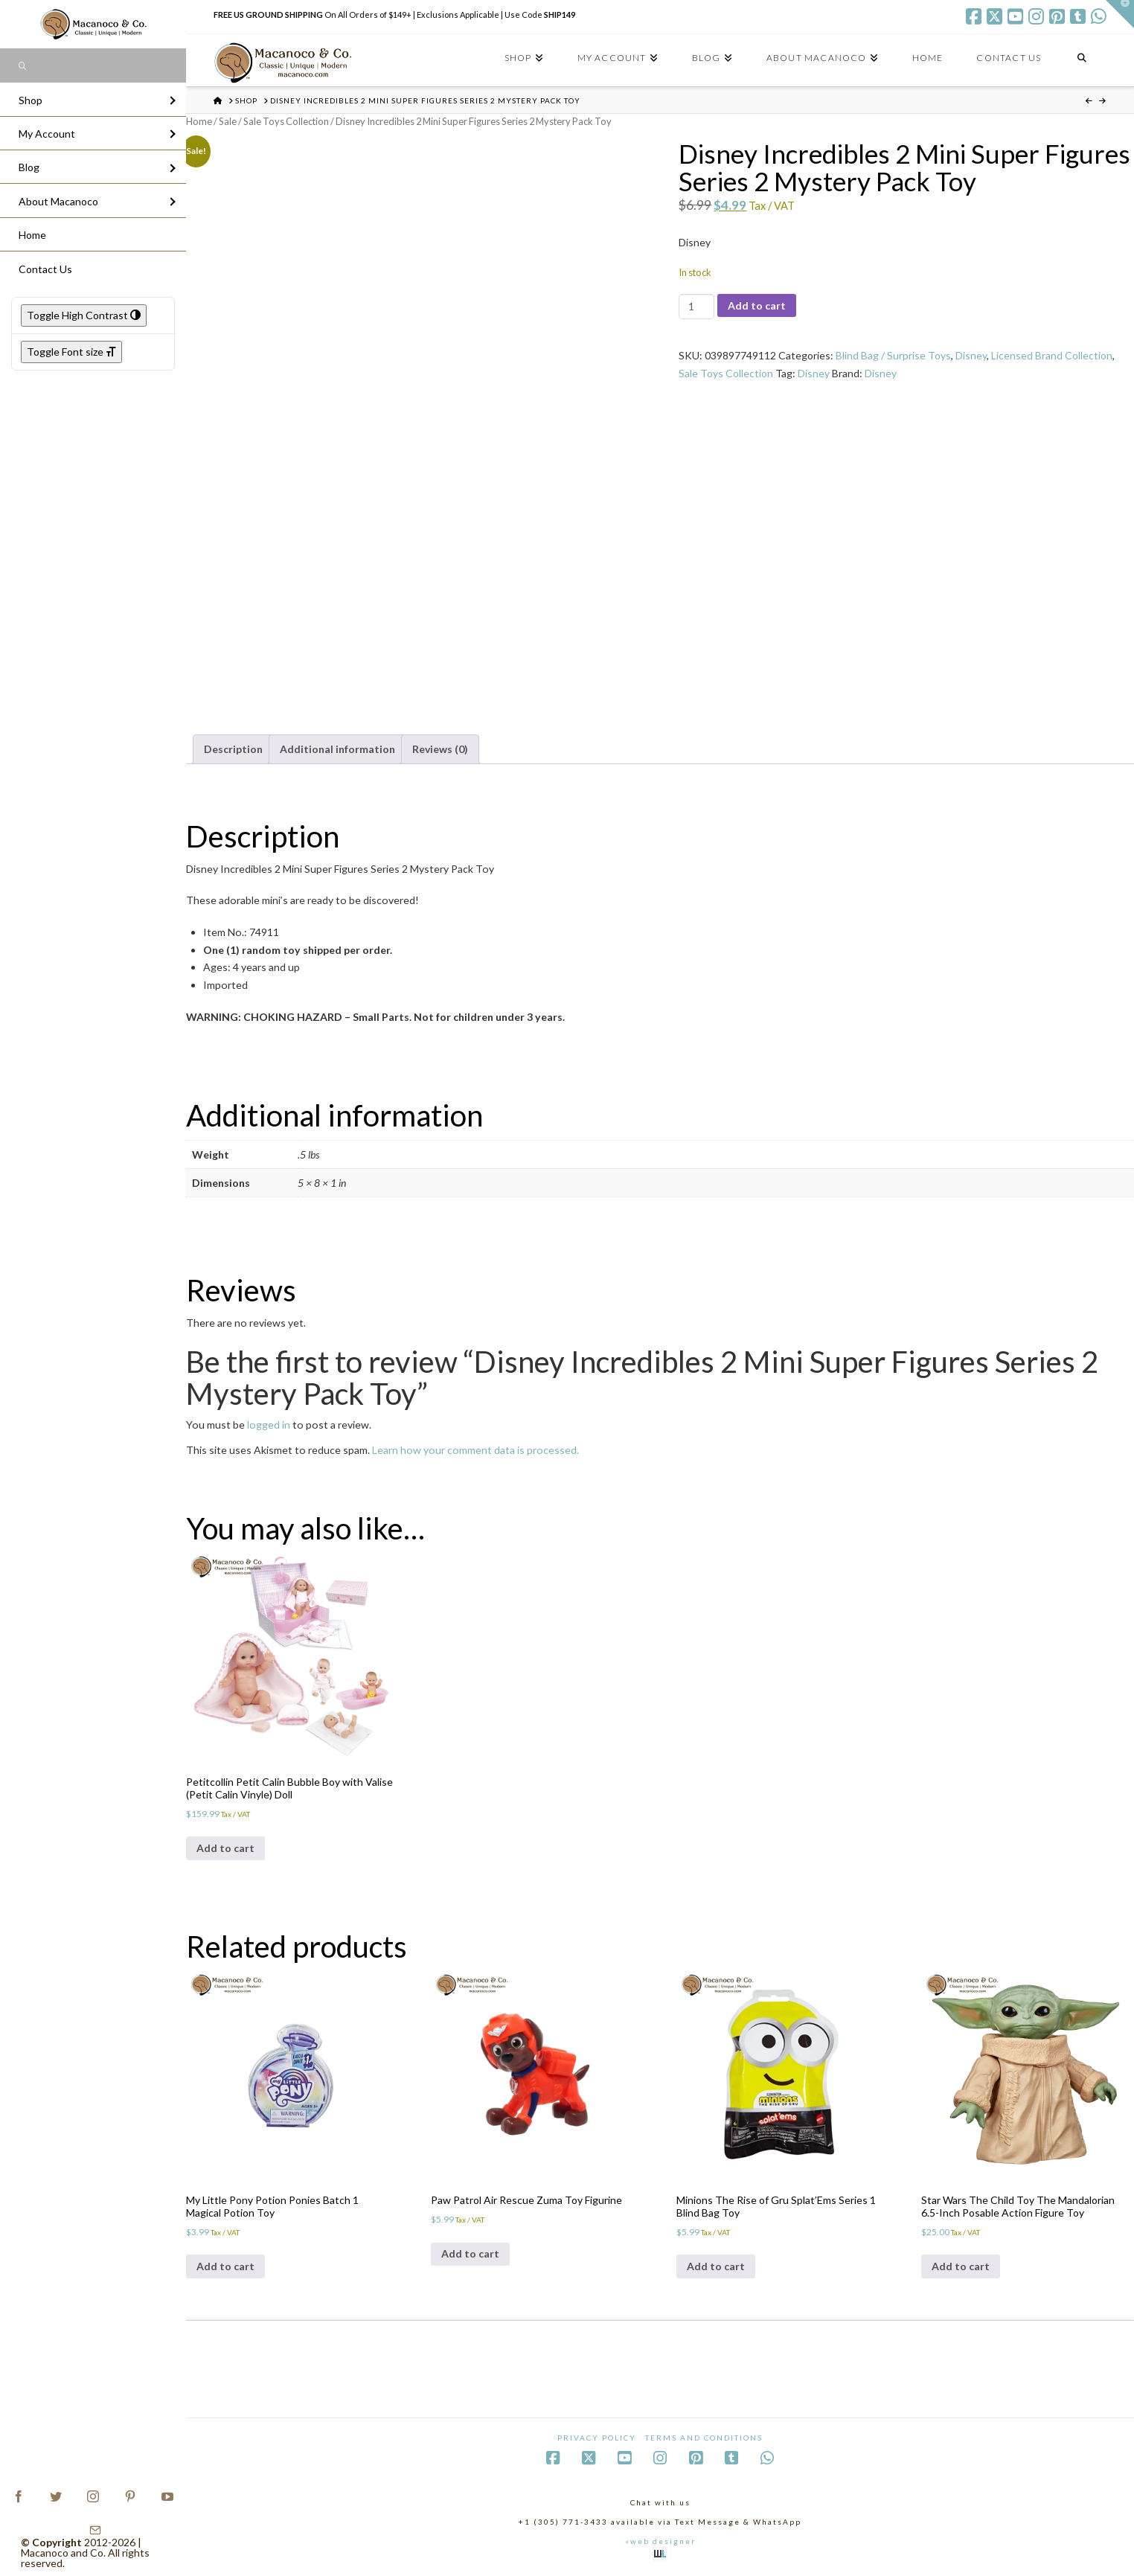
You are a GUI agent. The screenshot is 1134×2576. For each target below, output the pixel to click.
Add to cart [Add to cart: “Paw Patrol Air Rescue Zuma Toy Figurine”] (470, 2253)
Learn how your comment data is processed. (475, 1450)
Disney (971, 355)
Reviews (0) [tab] (440, 749)
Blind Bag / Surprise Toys (893, 355)
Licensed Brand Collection (1051, 355)
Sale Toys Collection (286, 121)
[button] (1120, 14)
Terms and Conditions (704, 2437)
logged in (268, 1424)
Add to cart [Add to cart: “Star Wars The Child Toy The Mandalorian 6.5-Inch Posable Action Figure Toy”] (961, 2266)
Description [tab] (233, 749)
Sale (228, 121)
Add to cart (757, 305)
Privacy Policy (596, 2437)
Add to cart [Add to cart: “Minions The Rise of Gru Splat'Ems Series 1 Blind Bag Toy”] (716, 2266)
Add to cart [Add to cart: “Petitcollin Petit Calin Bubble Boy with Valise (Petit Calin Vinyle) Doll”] (225, 1848)
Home (199, 121)
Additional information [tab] (337, 749)
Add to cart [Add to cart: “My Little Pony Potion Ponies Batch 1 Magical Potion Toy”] (225, 2266)
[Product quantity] (696, 306)
